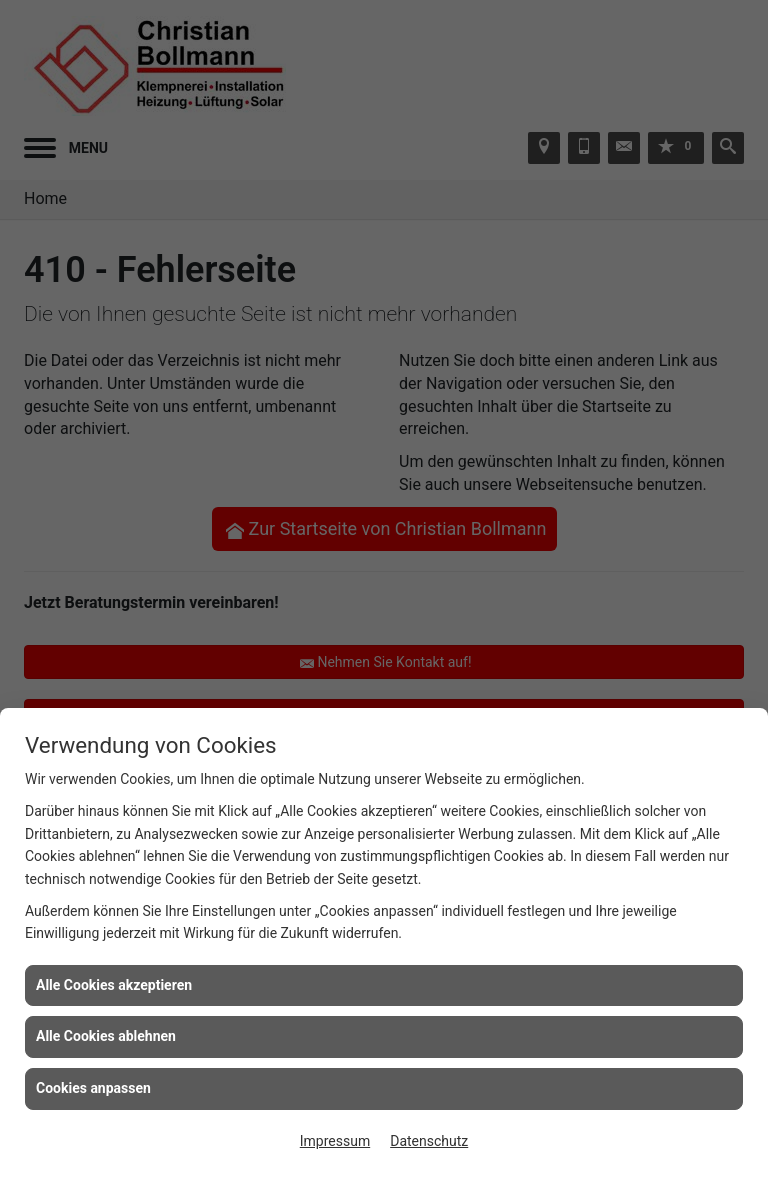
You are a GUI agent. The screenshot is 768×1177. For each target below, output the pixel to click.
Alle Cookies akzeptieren (114, 985)
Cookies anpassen (93, 1088)
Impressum (335, 1141)
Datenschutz (429, 1141)
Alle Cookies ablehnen (106, 1036)
